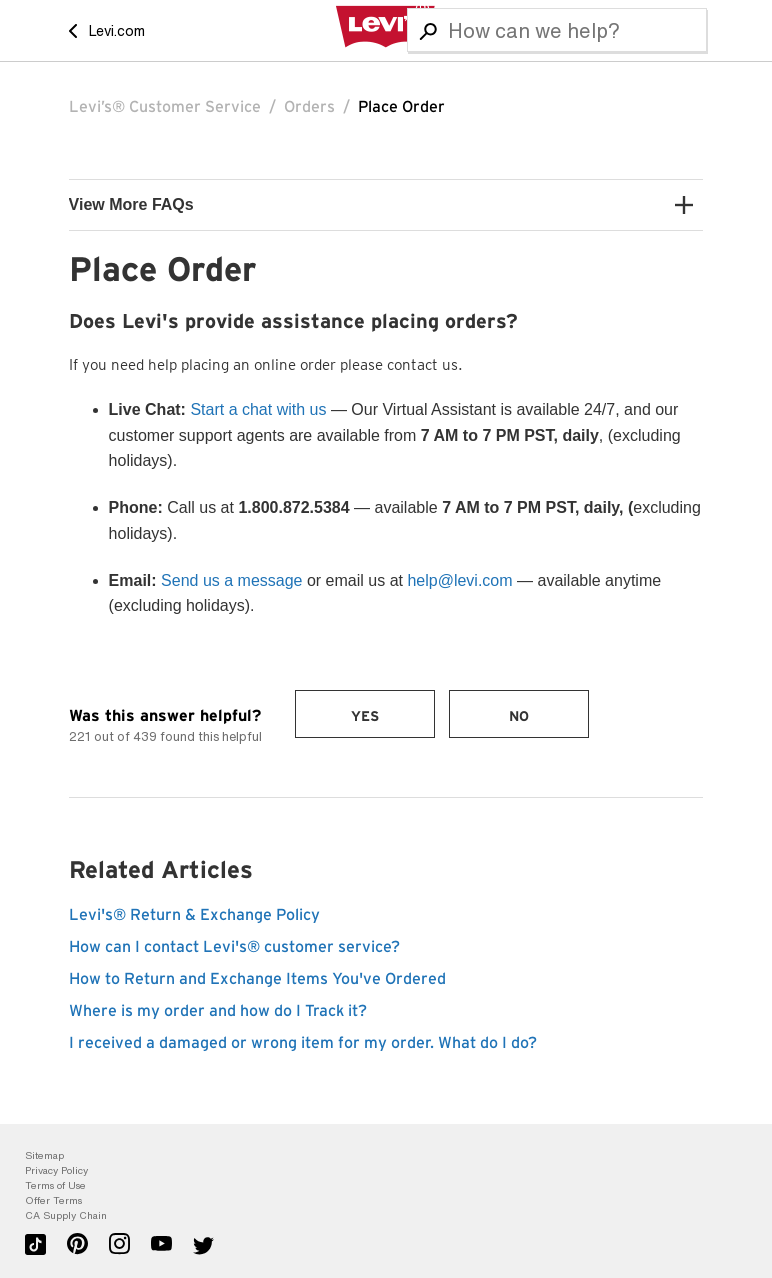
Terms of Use (55, 1185)
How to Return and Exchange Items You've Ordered (257, 979)
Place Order (401, 107)
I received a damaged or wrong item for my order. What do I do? (303, 1043)
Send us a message (231, 580)
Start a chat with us (258, 409)
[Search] (557, 30)
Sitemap (44, 1155)
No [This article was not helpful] (519, 717)
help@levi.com (459, 580)
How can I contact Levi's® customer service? (234, 947)
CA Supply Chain (66, 1215)
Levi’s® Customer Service (165, 107)
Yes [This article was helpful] (365, 717)
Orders (309, 107)
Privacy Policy (56, 1170)
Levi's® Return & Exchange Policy (194, 915)
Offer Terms (53, 1200)
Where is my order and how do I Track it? (218, 1011)
